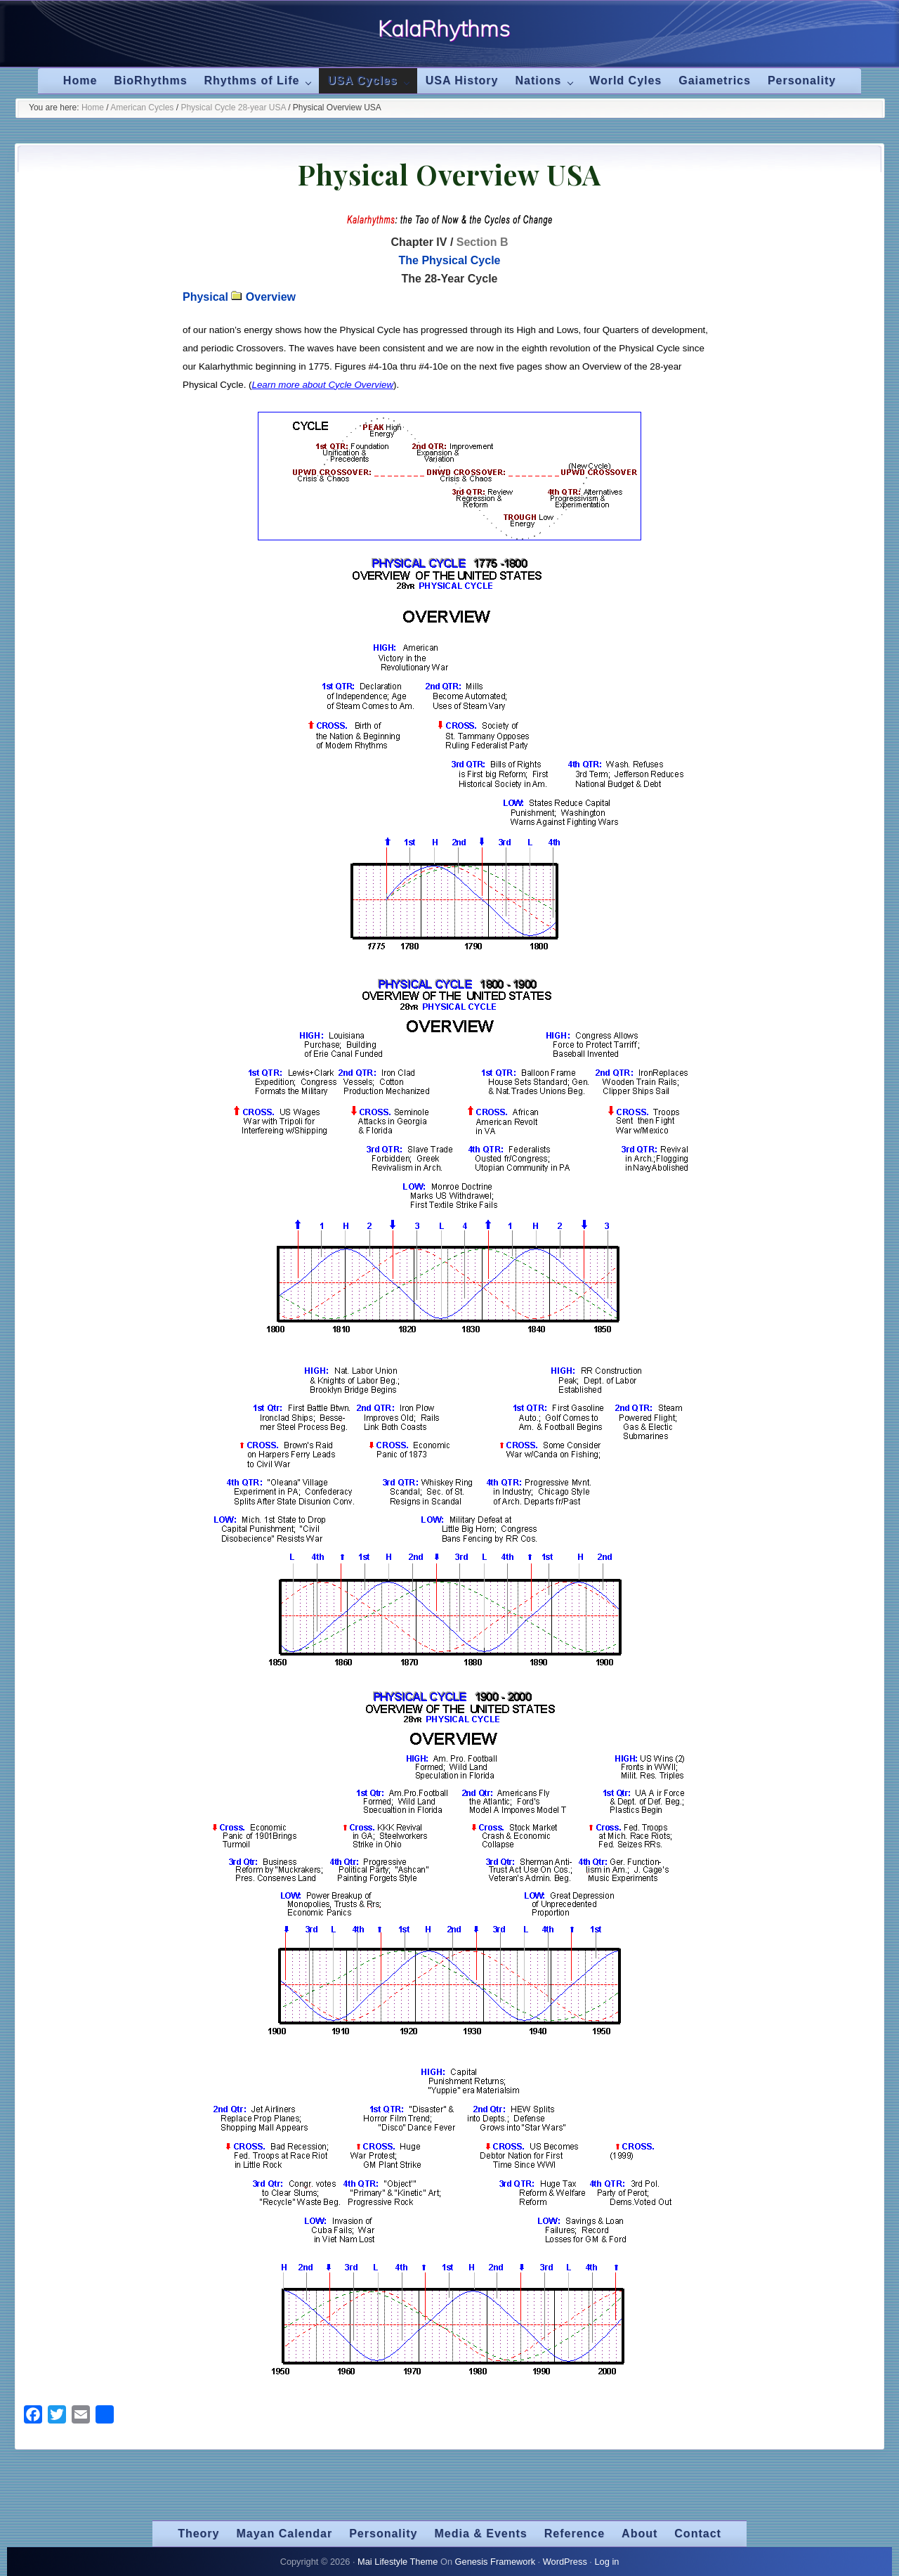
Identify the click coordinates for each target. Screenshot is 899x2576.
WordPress (565, 2561)
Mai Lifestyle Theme (397, 2561)
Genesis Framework (495, 2561)
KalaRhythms (444, 28)
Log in (606, 2561)
